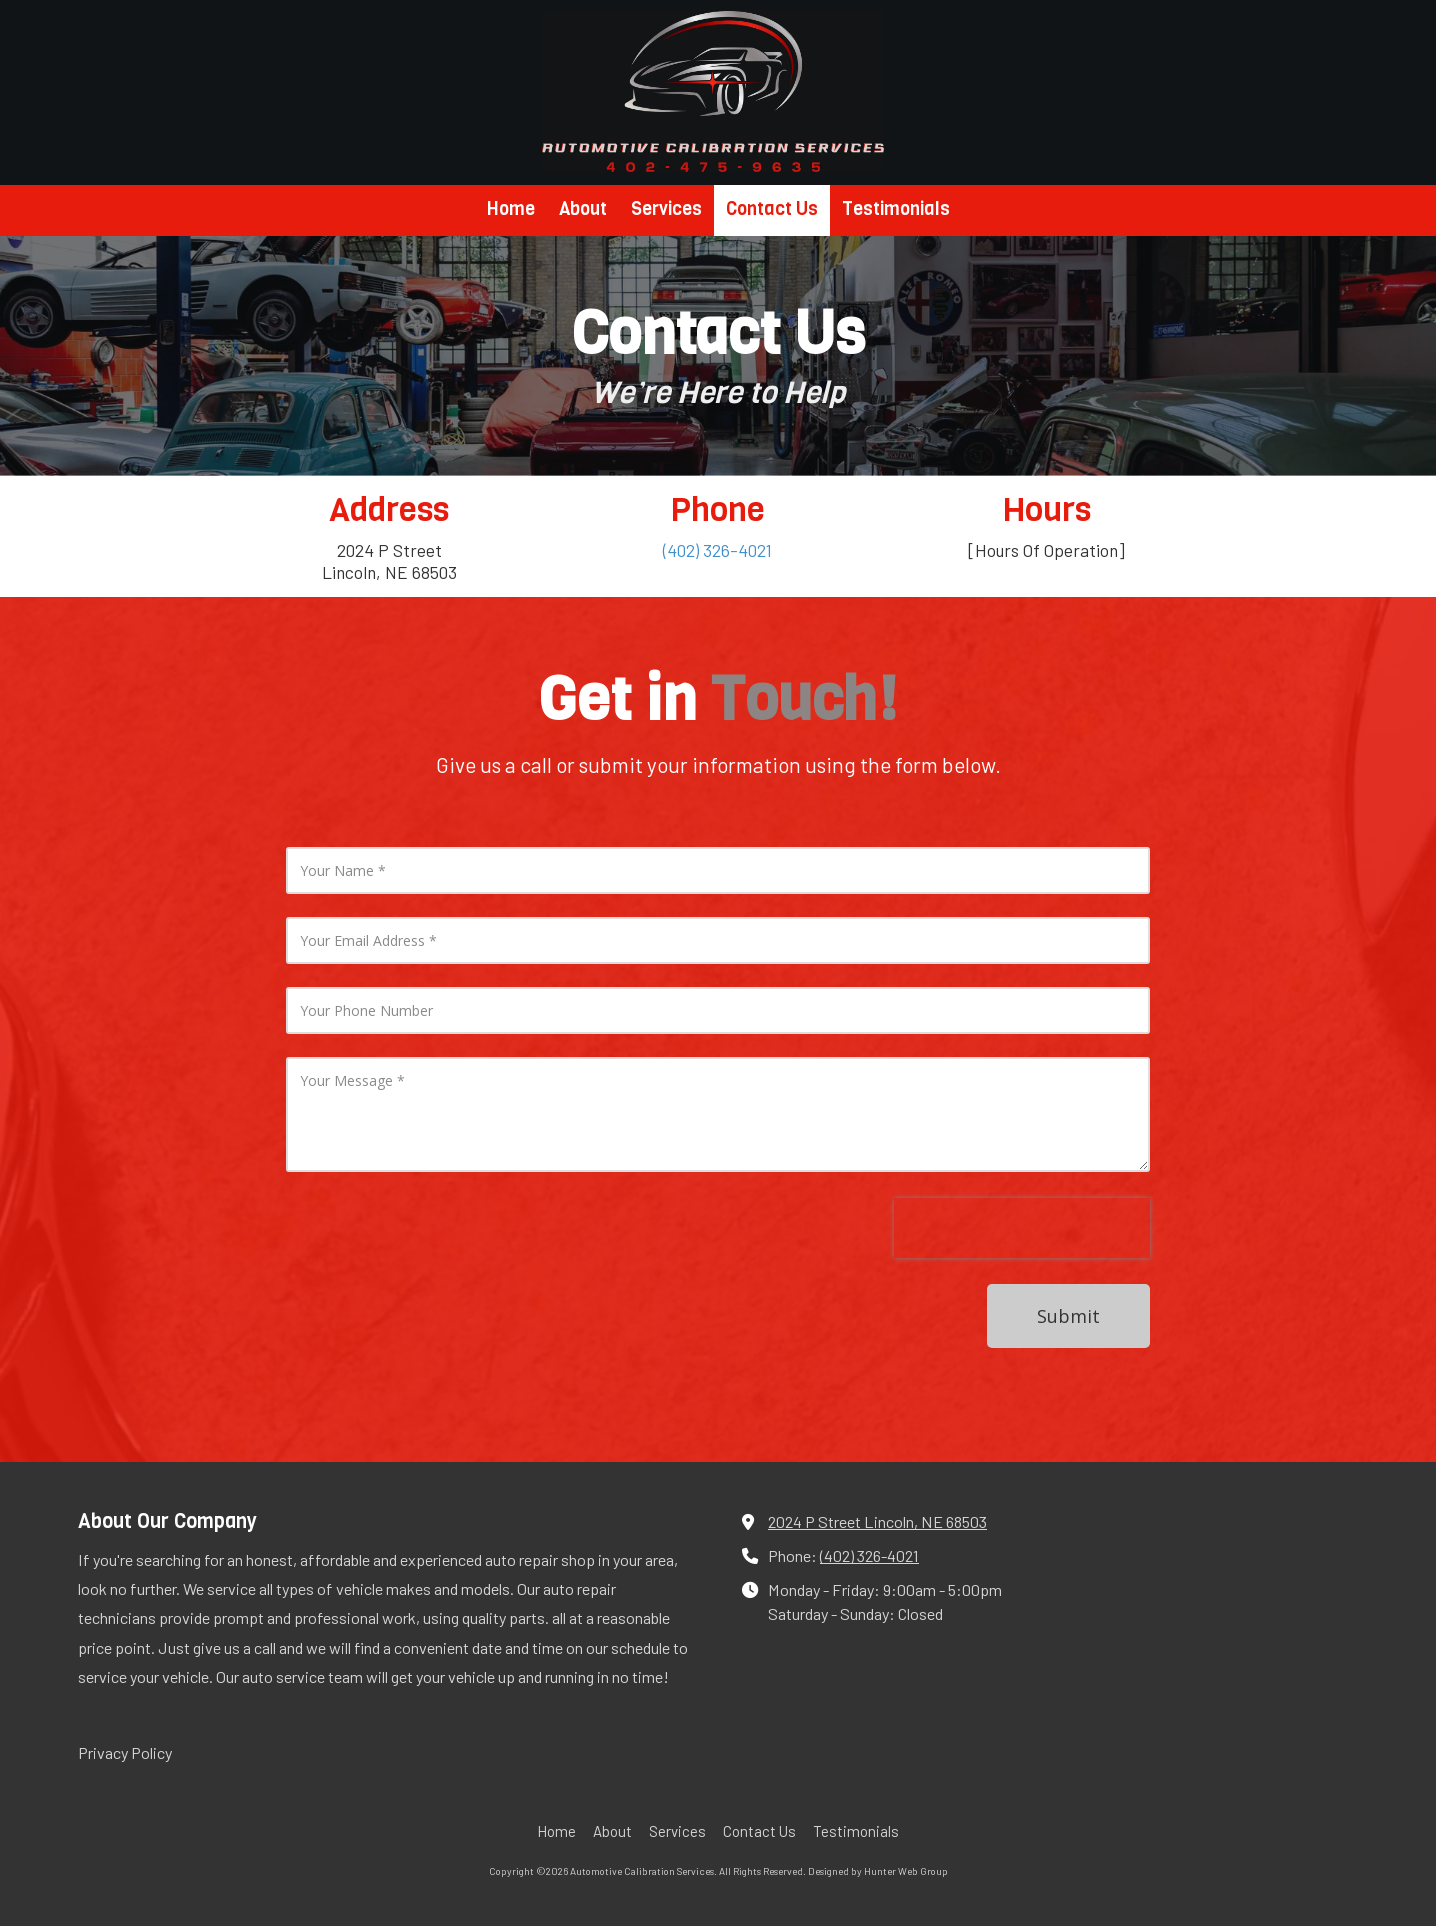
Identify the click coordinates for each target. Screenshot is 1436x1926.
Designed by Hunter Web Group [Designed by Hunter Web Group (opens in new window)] (878, 1871)
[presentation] (1022, 1239)
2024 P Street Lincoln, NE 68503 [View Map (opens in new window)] (877, 1521)
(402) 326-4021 (869, 1555)
